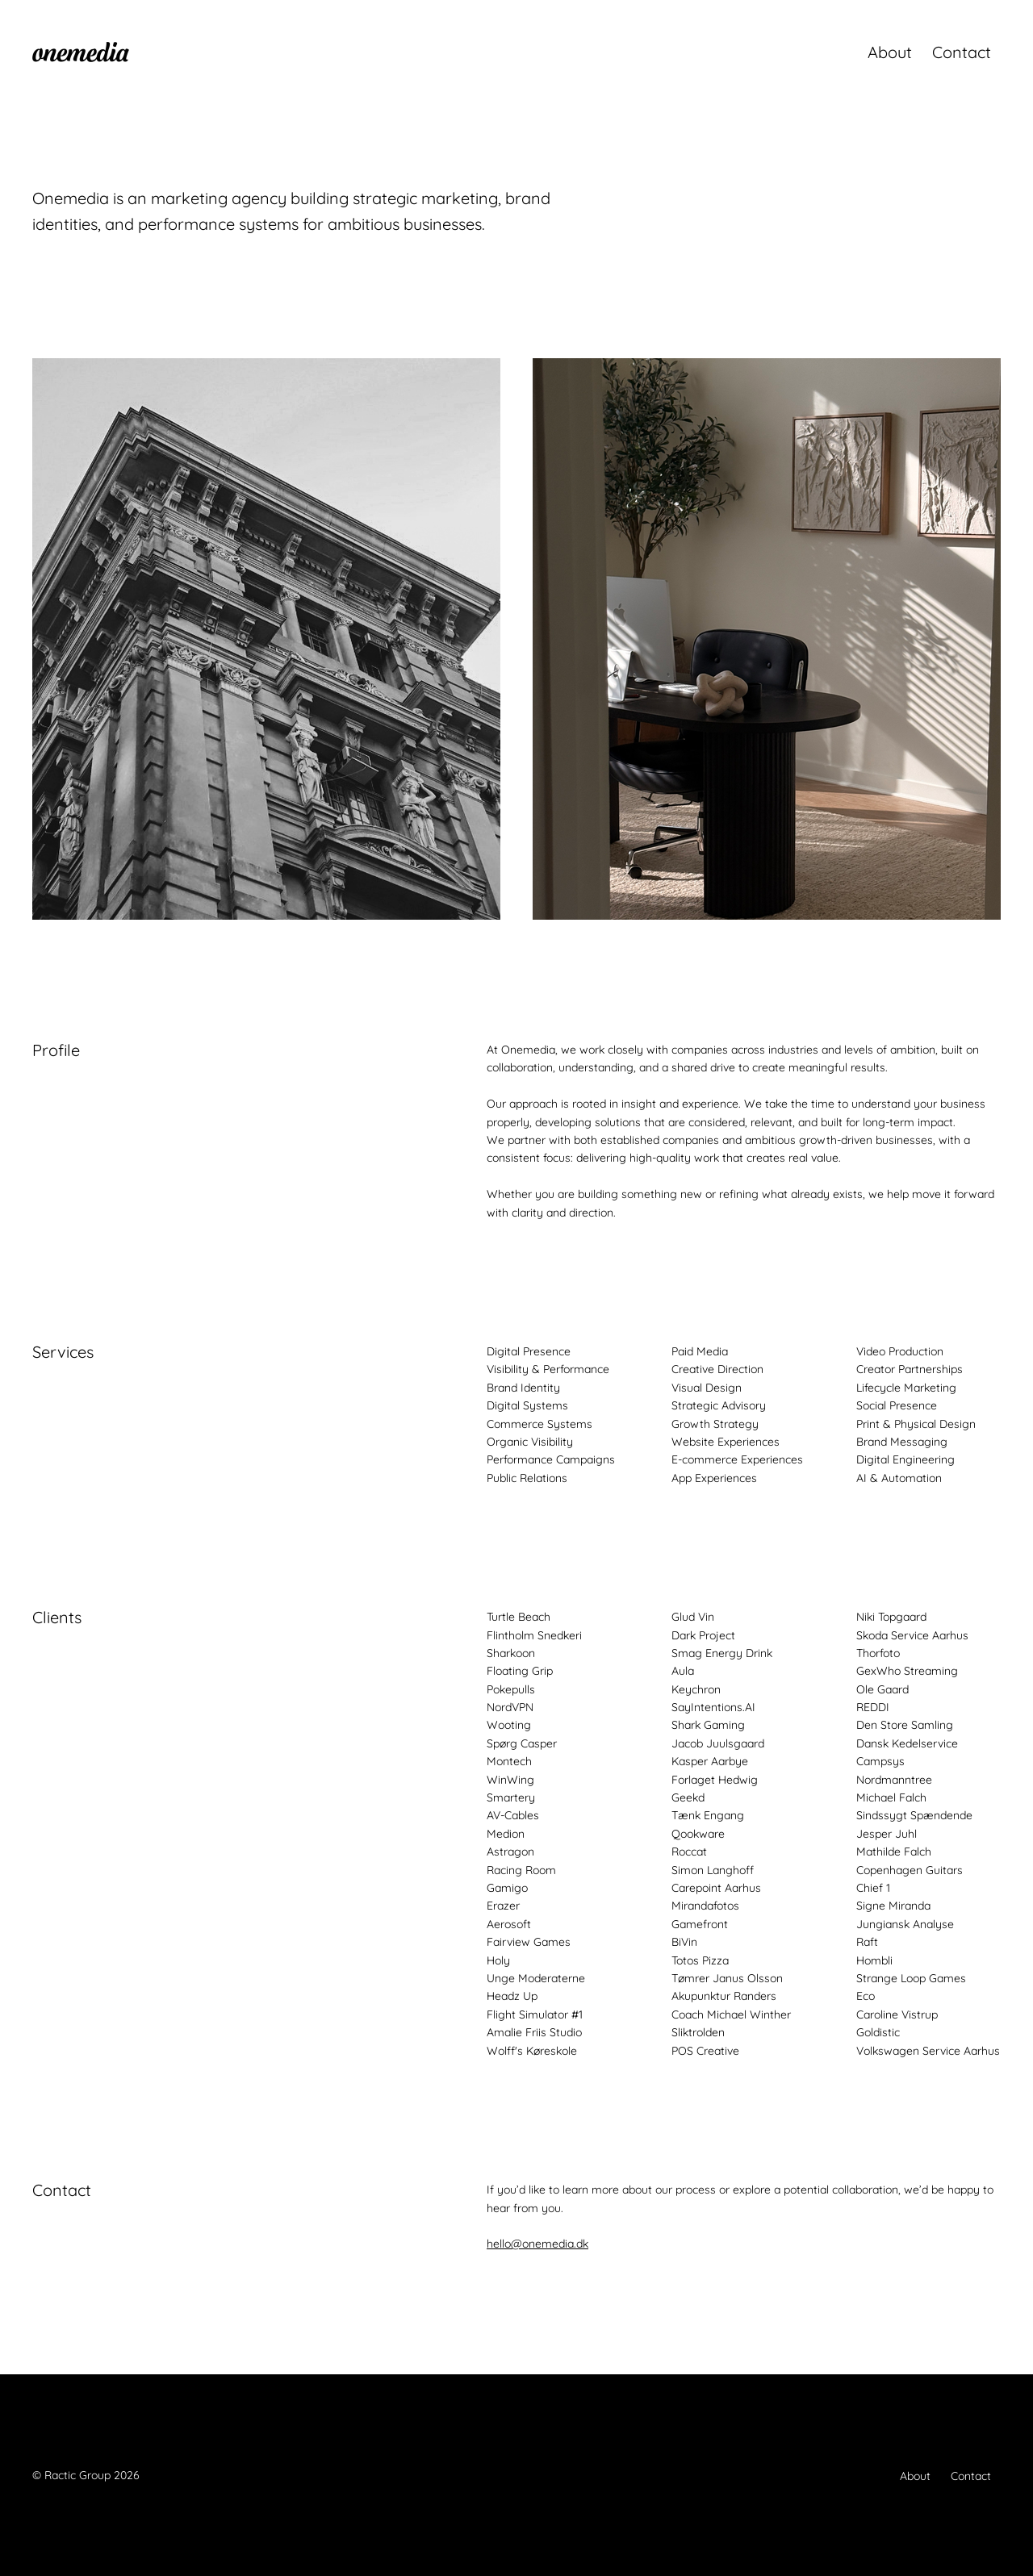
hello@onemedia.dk (537, 2243)
